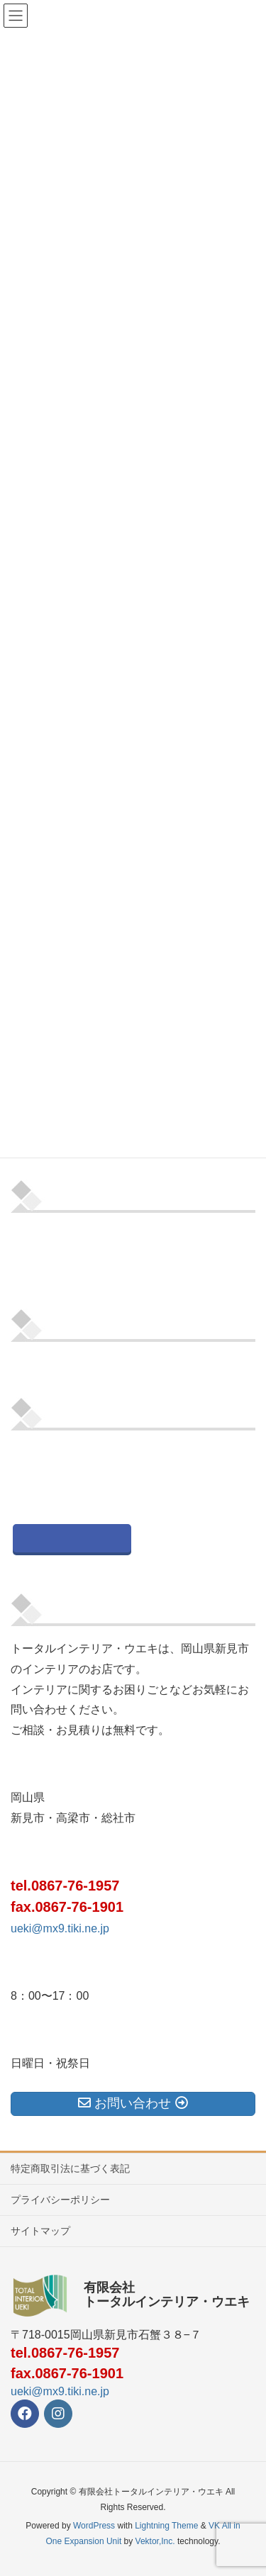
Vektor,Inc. (155, 2541)
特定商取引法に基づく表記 (70, 2168)
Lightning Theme (166, 2526)
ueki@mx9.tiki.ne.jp (60, 1928)
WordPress (94, 2526)
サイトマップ (40, 2230)
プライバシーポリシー (60, 2199)
